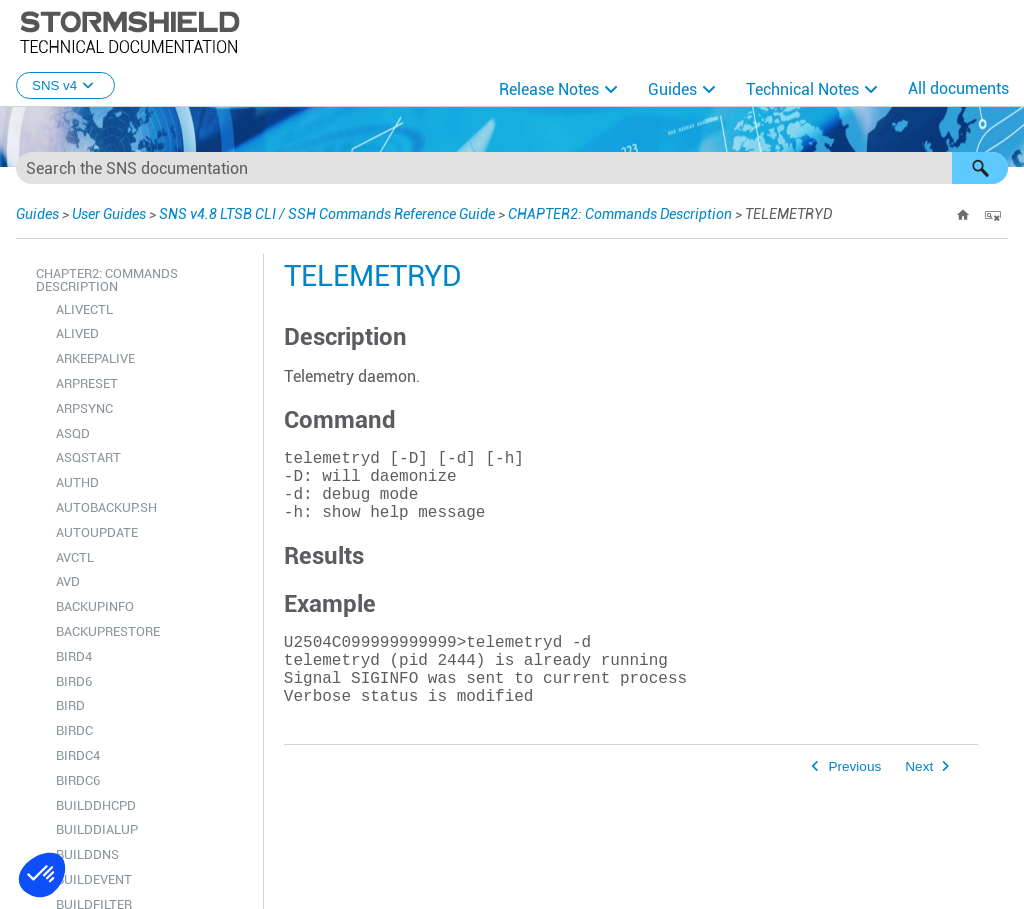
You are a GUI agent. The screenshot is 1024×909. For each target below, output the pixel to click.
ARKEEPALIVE (95, 358)
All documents (958, 88)
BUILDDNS (87, 854)
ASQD (73, 433)
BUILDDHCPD (96, 805)
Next (919, 802)
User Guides (109, 214)
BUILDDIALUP (97, 829)
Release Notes (549, 89)
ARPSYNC (84, 408)
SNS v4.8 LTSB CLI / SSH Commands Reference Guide (327, 214)
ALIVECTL (84, 309)
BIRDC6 (78, 780)
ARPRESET (87, 383)
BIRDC (74, 730)
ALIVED (77, 333)
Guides (672, 89)
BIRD (70, 705)
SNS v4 (65, 85)
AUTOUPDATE (97, 532)
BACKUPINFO (95, 606)
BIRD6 (74, 681)
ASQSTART (88, 457)
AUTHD (77, 482)
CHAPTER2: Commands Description (620, 214)
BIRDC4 (78, 755)
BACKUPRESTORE (108, 631)
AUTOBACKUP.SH (106, 507)
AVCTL (75, 557)
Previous (854, 802)
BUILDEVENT (94, 879)
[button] (980, 168)
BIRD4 (74, 656)
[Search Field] (512, 168)
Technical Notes (802, 89)
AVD (68, 581)
